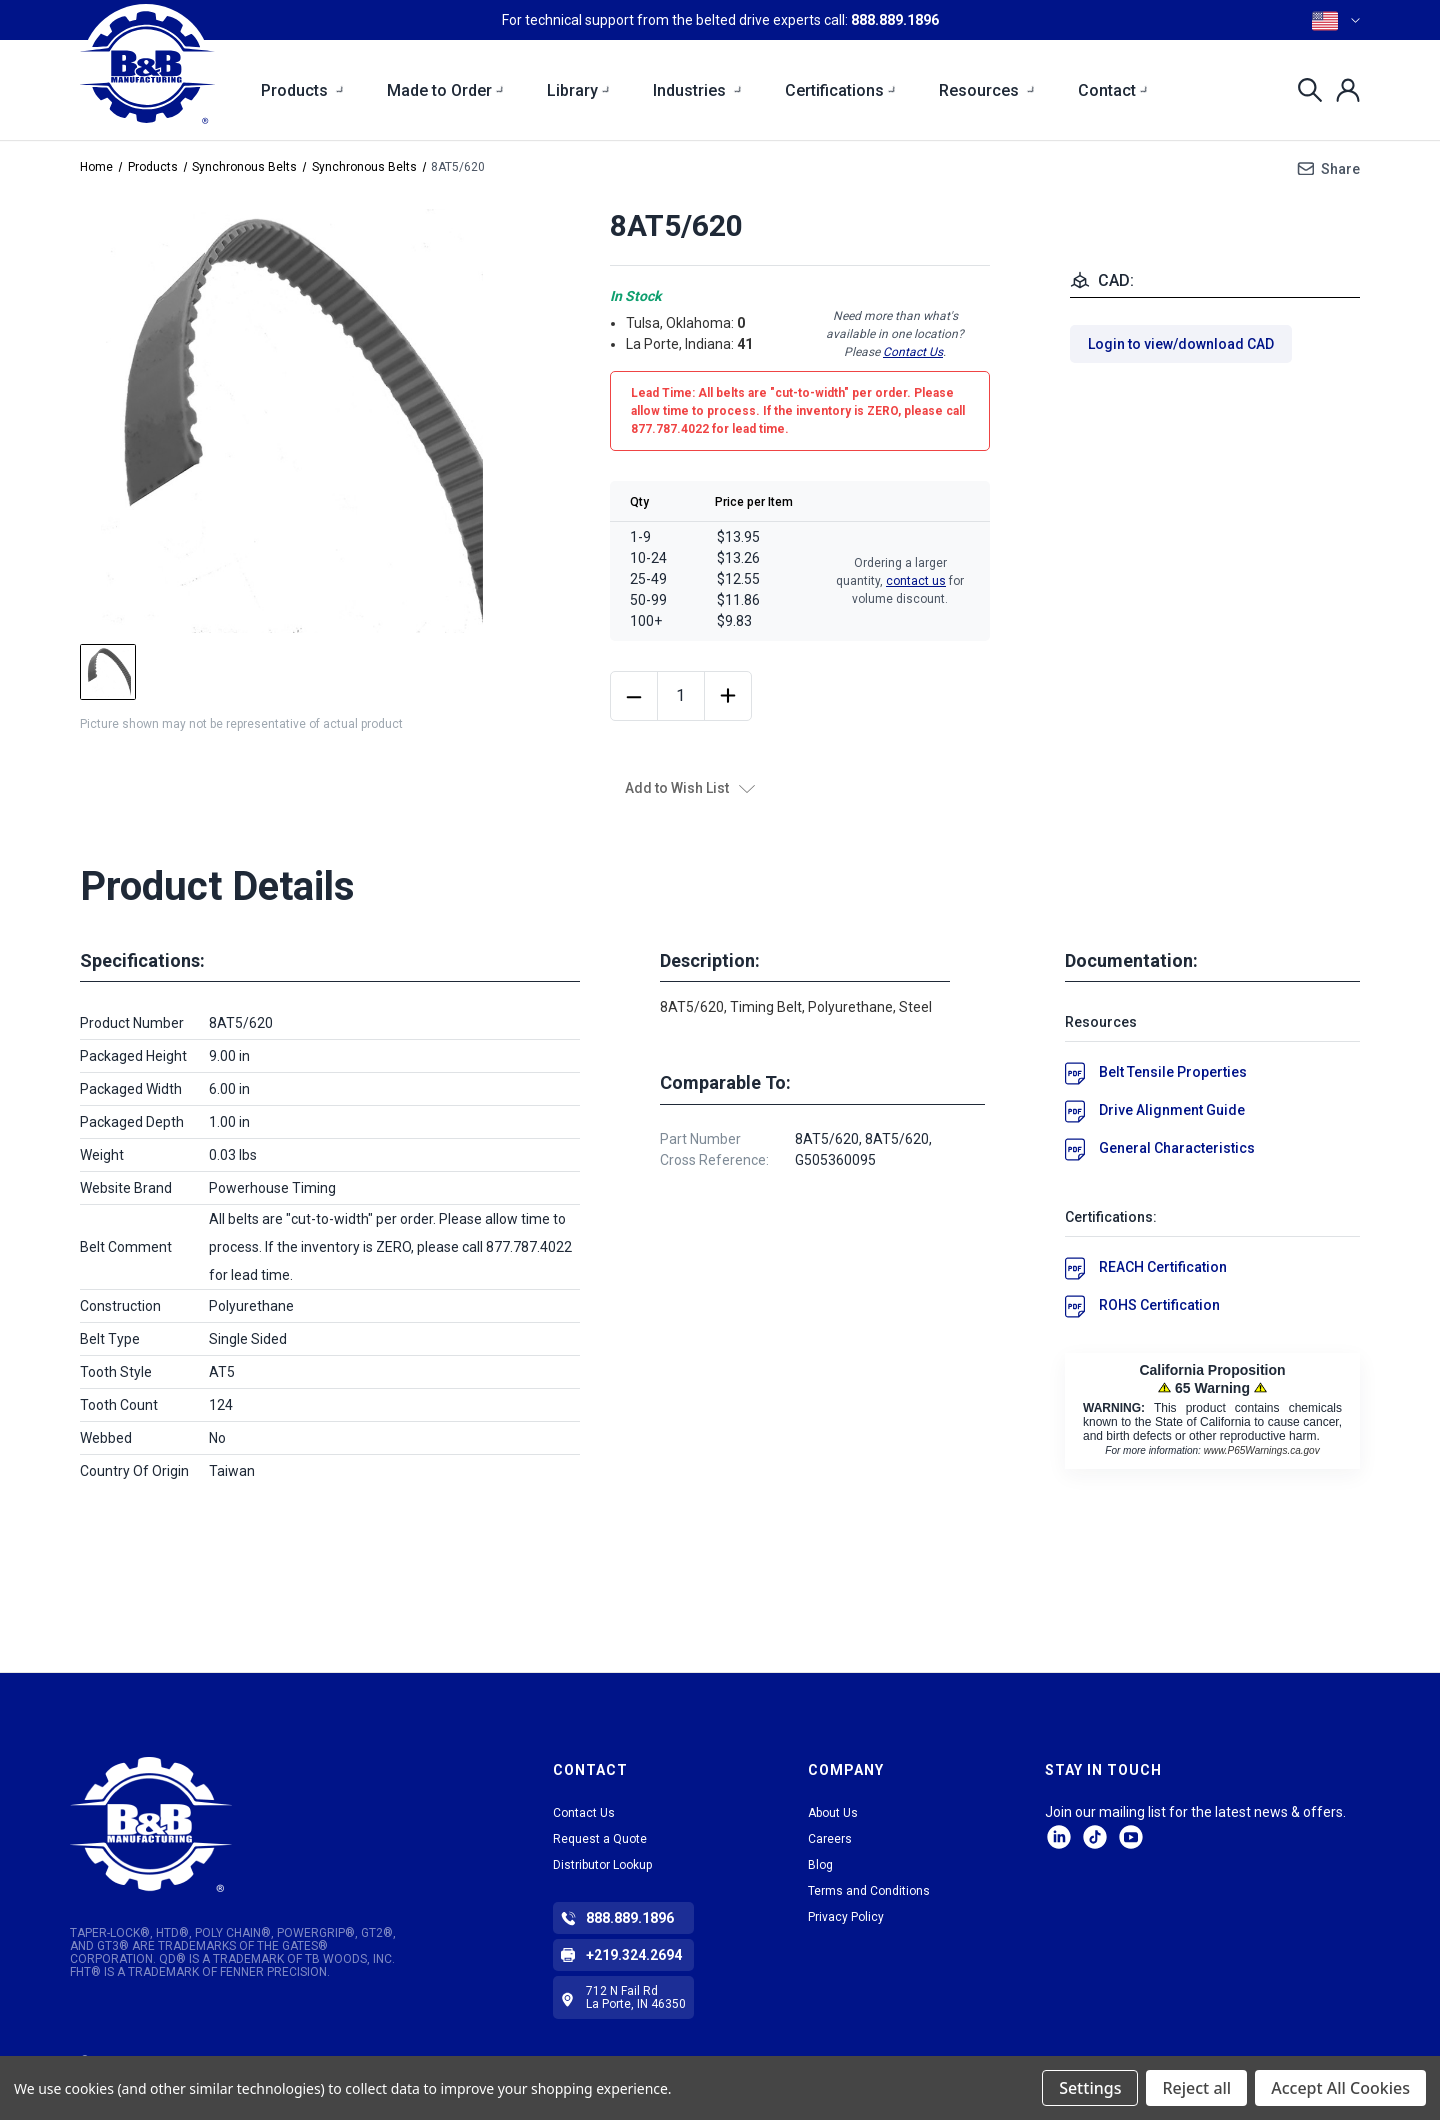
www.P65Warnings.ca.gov (1262, 1450)
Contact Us (913, 352)
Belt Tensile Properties (1173, 1072)
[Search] (1304, 90)
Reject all (1196, 2088)
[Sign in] (1342, 90)
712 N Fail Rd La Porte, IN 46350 (636, 1997)
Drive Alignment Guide (1172, 1110)
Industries (698, 90)
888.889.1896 (895, 20)
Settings (1090, 2088)
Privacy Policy (846, 1917)
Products (303, 90)
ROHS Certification (1159, 1305)
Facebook (1131, 1837)
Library (579, 90)
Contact (1113, 90)
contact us (916, 581)
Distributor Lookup (602, 1865)
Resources (987, 90)
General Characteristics (1177, 1148)
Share (1340, 169)
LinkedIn (1059, 1837)
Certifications (841, 90)
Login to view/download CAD (1181, 344)
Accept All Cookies (1340, 2088)
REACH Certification (1163, 1267)
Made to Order (446, 90)
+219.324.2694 (634, 1955)
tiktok (1095, 1837)
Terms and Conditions (869, 1891)
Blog (820, 1865)
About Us (833, 1813)
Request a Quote (600, 1839)
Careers (830, 1839)
